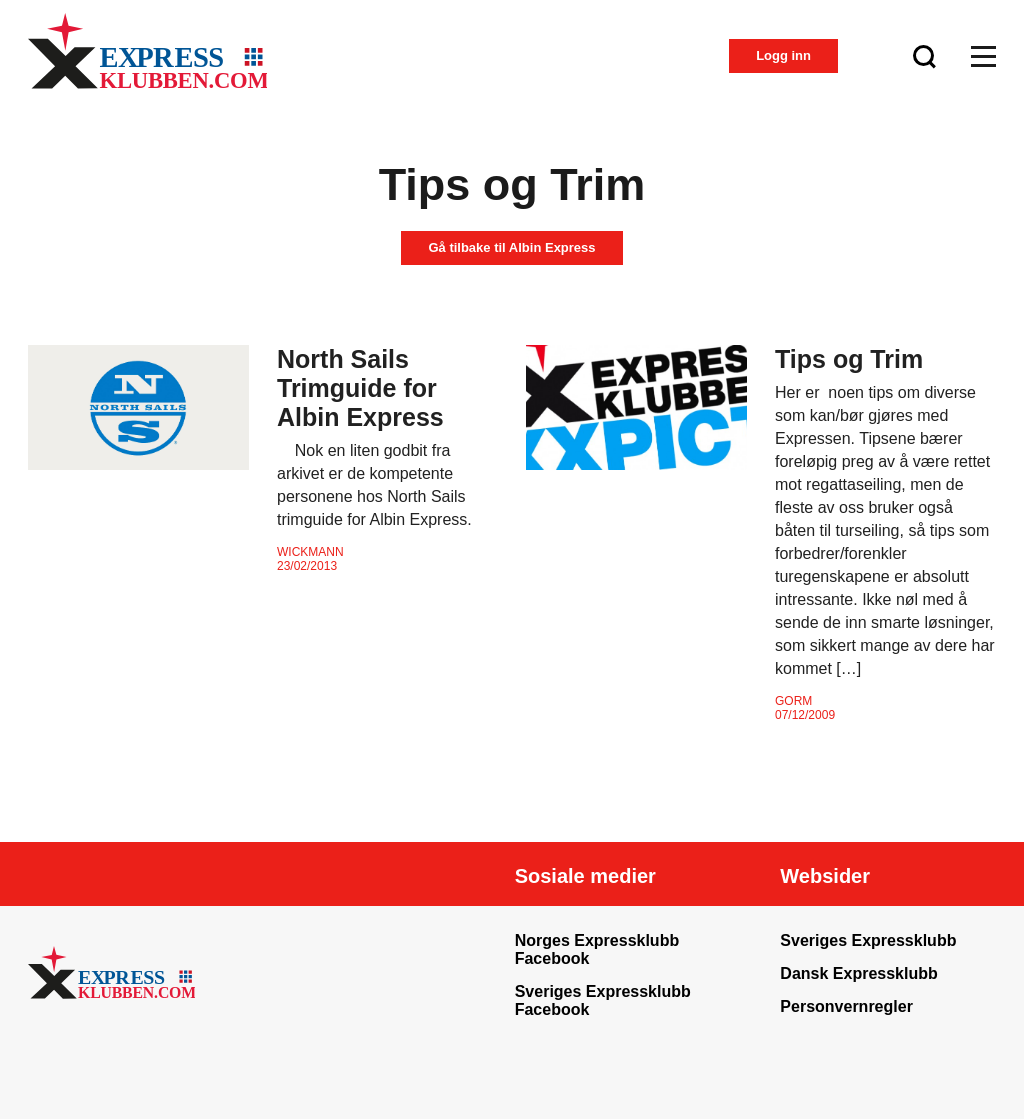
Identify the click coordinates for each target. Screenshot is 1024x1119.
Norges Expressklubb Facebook (597, 949)
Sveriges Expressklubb (868, 940)
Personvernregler (846, 1006)
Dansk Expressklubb (858, 973)
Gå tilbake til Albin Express (511, 247)
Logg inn (783, 55)
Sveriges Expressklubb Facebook (603, 1000)
